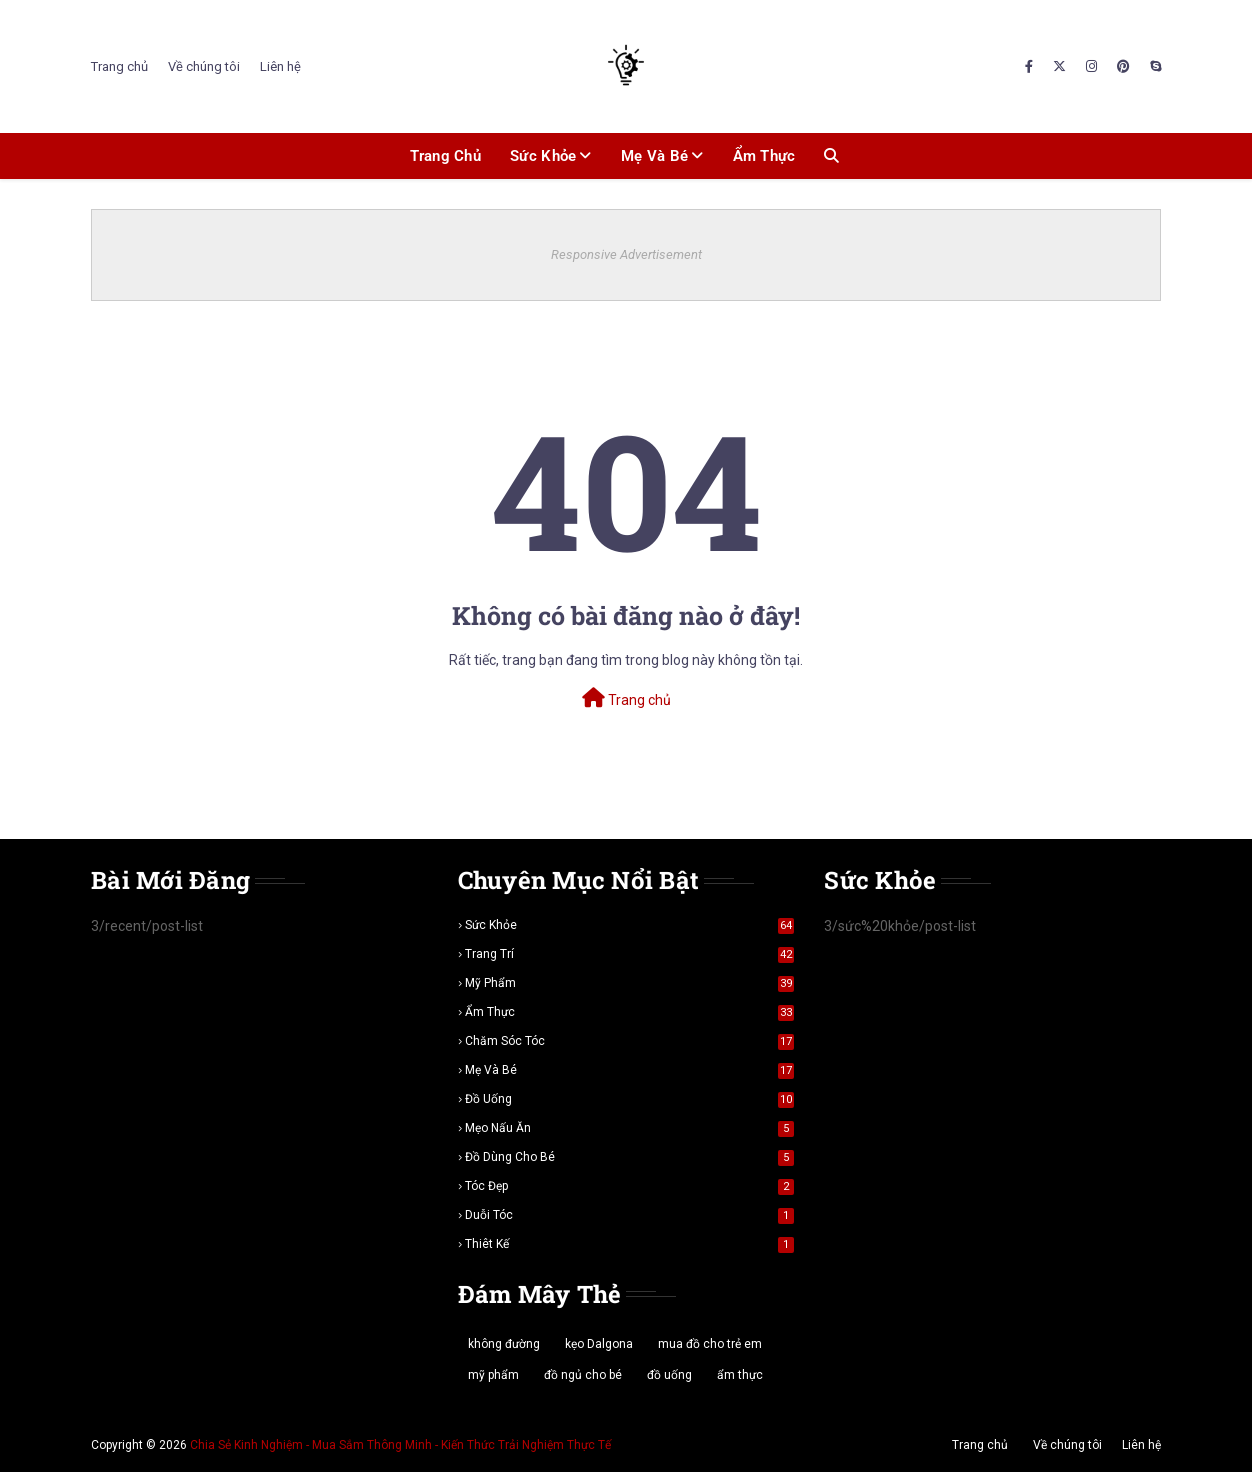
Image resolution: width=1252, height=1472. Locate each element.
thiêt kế (630, 1244)
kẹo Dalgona (599, 1344)
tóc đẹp (630, 1186)
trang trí (630, 954)
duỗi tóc (630, 1215)
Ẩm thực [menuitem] (764, 156)
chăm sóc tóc (630, 1041)
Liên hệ (280, 66)
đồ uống (630, 1099)
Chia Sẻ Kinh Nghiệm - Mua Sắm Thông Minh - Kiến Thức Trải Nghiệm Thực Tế (400, 1445)
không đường (504, 1344)
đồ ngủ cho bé (583, 1375)
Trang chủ (119, 66)
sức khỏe (630, 925)
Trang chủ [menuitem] (445, 156)
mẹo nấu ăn (630, 1128)
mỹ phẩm (630, 983)
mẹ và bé (630, 1070)
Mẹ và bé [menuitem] (654, 156)
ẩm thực (630, 1012)
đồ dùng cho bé (630, 1157)
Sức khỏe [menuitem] (543, 156)
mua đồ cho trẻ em (710, 1344)
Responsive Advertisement (626, 254)
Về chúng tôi (204, 66)
